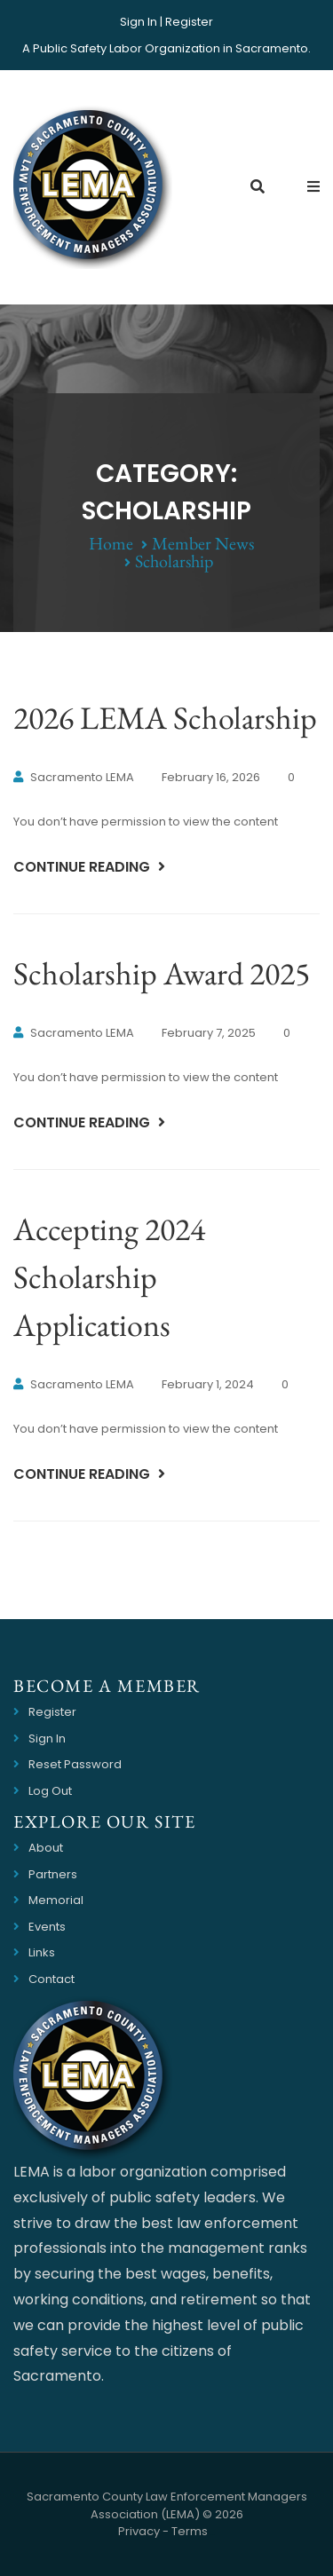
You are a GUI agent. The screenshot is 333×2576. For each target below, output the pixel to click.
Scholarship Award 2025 (161, 973)
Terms (189, 2531)
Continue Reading (83, 867)
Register (189, 21)
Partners (52, 1874)
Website (212, 2534)
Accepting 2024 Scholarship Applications (109, 1277)
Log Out (50, 1790)
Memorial (55, 1900)
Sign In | (141, 21)
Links (41, 1952)
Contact (51, 1979)
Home (111, 543)
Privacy (139, 2531)
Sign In (47, 1738)
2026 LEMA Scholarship (165, 718)
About (45, 1847)
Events (47, 1926)
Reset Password (75, 1764)
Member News (203, 543)
